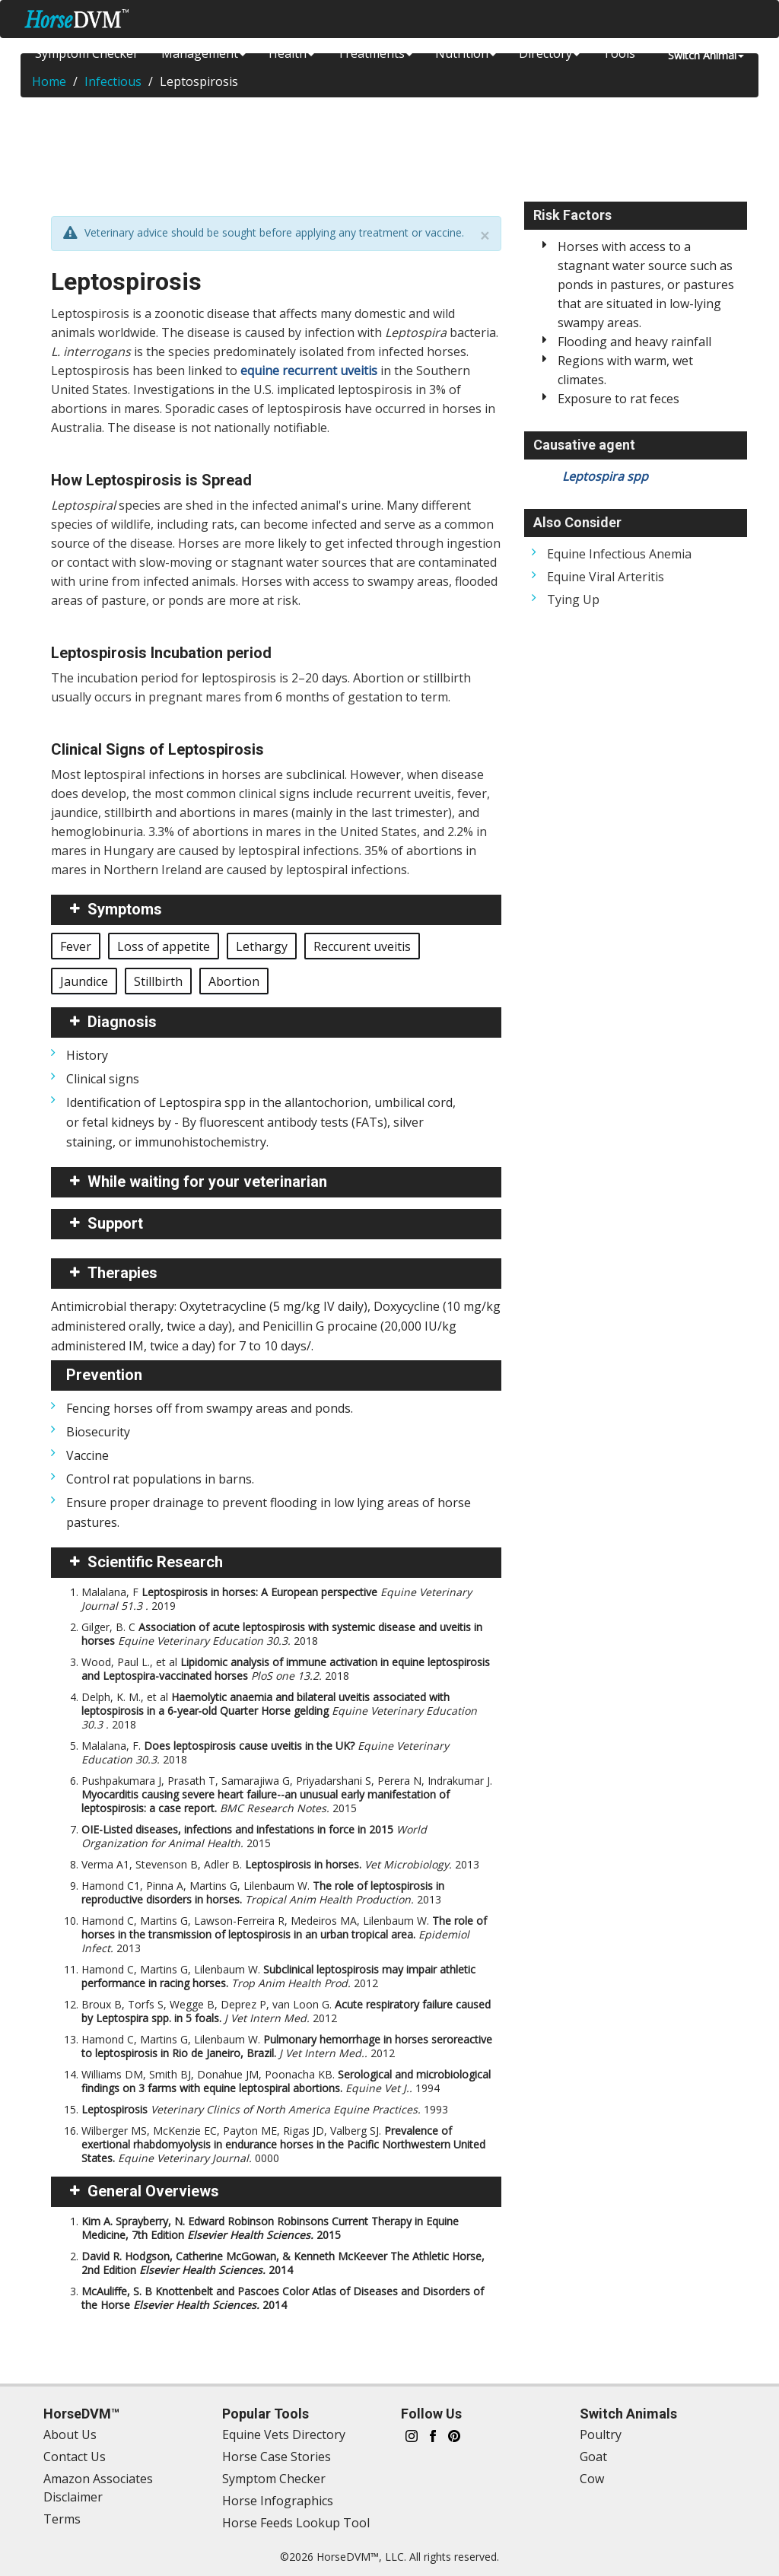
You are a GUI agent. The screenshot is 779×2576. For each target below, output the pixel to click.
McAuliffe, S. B (282, 2298)
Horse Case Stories (276, 2456)
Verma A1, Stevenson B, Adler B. (280, 1864)
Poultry (601, 2434)
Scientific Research (155, 1562)
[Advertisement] (389, 147)
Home (49, 81)
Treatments (374, 53)
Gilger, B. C (281, 1634)
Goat (593, 2456)
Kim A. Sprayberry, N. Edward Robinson (270, 2228)
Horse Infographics (277, 2500)
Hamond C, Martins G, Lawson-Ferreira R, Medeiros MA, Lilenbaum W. (284, 1934)
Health (291, 53)
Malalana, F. (265, 1752)
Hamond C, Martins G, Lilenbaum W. (278, 1976)
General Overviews (153, 2191)
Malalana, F (276, 1599)
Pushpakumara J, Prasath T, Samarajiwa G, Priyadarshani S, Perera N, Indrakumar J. (286, 1794)
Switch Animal (706, 55)
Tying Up (573, 599)
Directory (549, 53)
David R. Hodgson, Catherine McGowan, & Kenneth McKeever (283, 2263)
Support (115, 1223)
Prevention (104, 1375)
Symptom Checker (86, 53)
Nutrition (465, 53)
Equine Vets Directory (283, 2434)
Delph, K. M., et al (279, 1711)
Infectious (112, 81)
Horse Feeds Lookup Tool (296, 2522)
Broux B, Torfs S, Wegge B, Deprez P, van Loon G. (286, 2011)
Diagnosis (122, 1022)
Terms (62, 2519)
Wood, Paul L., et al (285, 1669)
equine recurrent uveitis (308, 370)
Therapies (122, 1273)
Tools (619, 53)
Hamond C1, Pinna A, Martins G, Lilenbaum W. (262, 1892)
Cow (592, 2478)
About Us (70, 2434)
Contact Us (74, 2456)
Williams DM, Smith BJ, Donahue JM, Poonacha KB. (286, 2081)
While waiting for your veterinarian (207, 1181)
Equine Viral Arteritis (605, 576)
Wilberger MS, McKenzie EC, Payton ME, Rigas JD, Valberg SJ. (283, 2144)
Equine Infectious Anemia (619, 553)
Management (203, 53)
